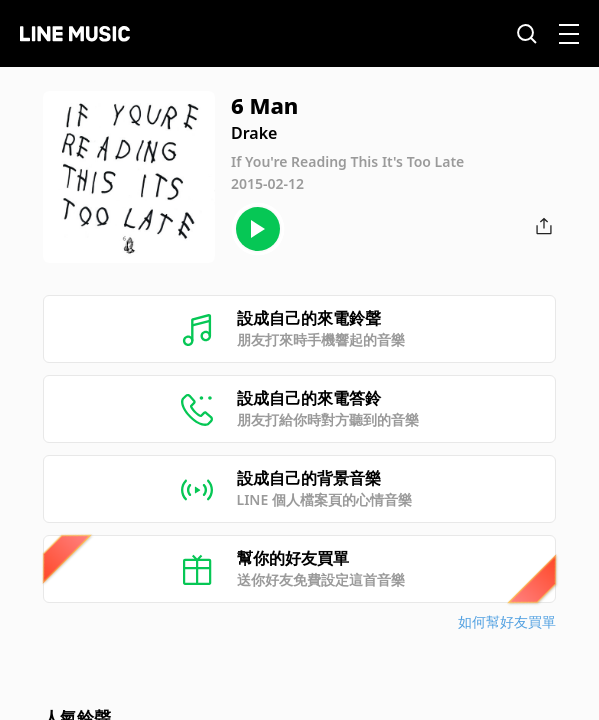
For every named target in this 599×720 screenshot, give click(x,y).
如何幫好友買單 (507, 621)
